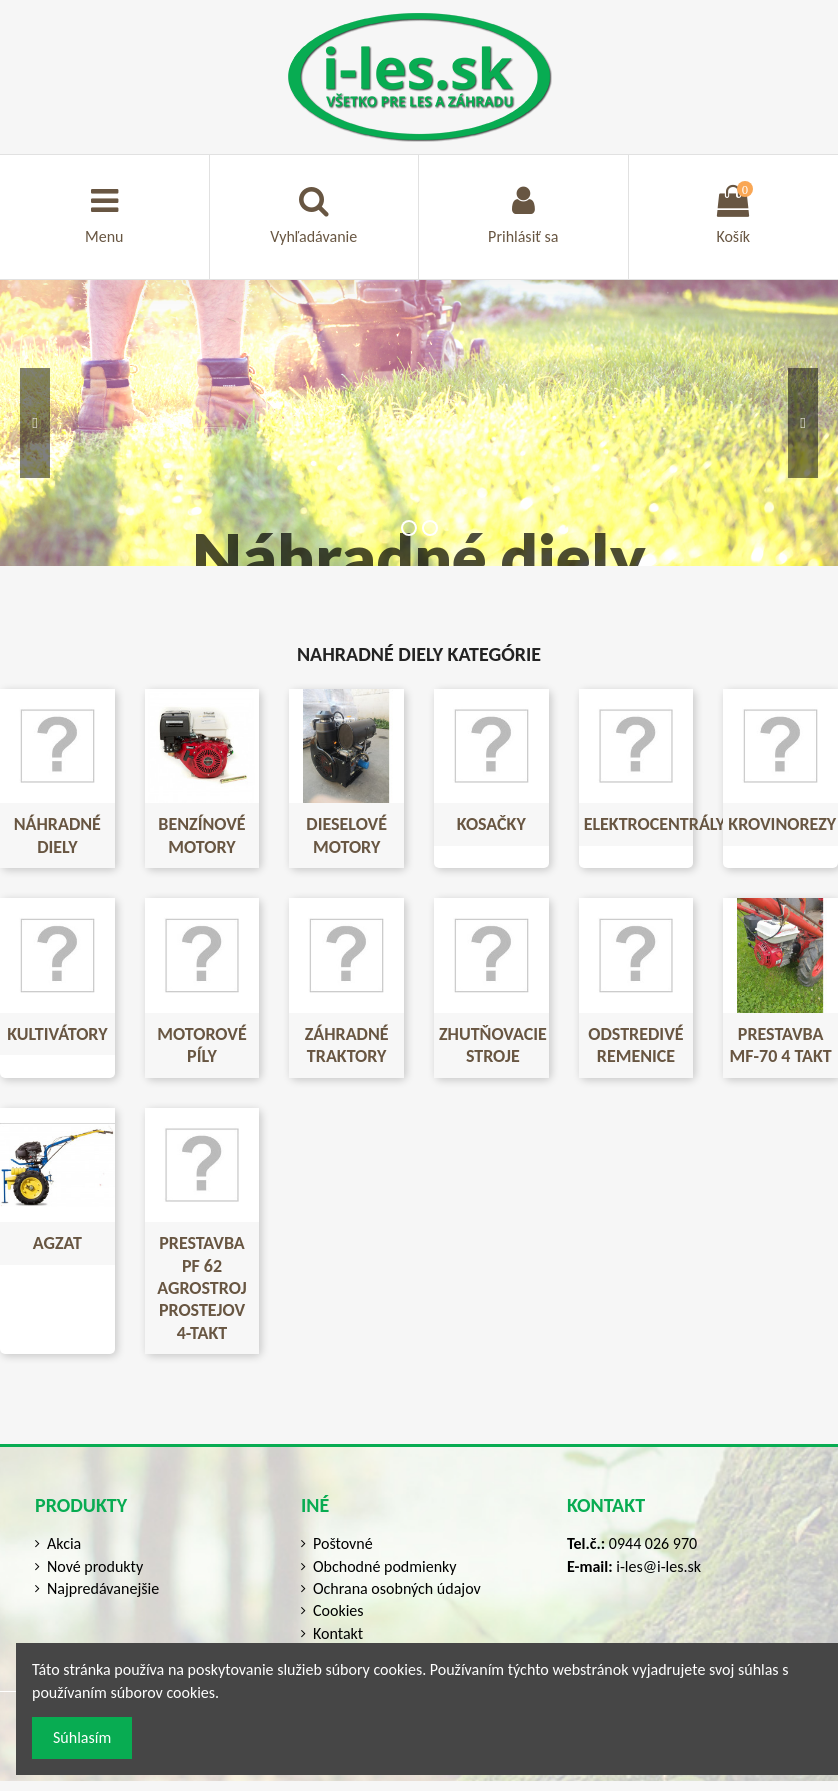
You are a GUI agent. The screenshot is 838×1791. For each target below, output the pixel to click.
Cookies (338, 1610)
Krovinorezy (782, 824)
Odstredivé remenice (635, 1045)
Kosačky (491, 824)
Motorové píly (201, 1045)
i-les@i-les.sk (658, 1566)
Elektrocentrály (655, 824)
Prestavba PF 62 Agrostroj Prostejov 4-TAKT (201, 1288)
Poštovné (343, 1543)
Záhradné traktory (347, 1045)
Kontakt (338, 1633)
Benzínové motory (201, 835)
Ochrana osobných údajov (397, 1588)
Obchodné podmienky (385, 1566)
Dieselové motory (346, 835)
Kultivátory (57, 1034)
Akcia (64, 1543)
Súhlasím (82, 1737)
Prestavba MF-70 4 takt (781, 1045)
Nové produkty (95, 1566)
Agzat (57, 1243)
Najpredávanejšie (103, 1588)
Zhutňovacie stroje (493, 1045)
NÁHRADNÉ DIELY (57, 835)
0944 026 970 (653, 1543)
